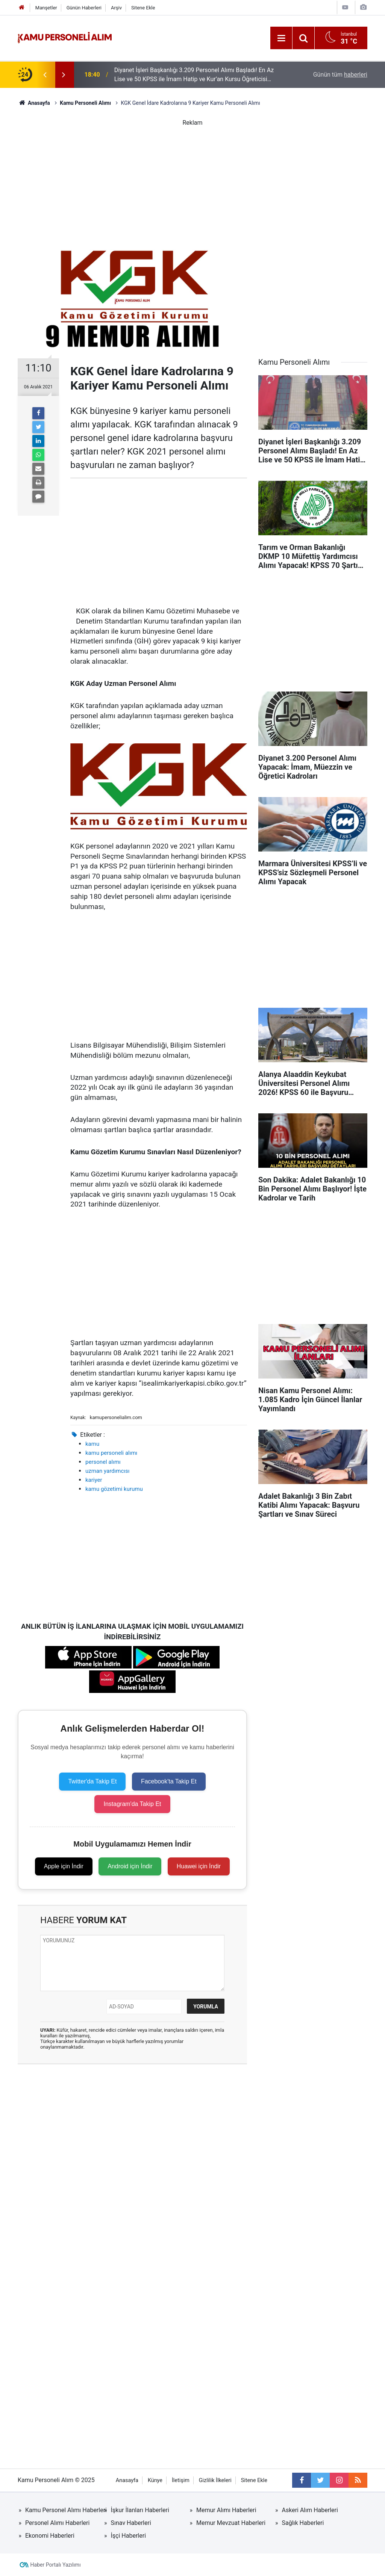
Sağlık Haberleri (303, 2522)
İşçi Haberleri (128, 2535)
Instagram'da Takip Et (132, 1804)
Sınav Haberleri (131, 2522)
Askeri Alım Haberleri (310, 2510)
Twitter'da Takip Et (92, 1781)
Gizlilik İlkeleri (215, 2480)
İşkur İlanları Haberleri (140, 2510)
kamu (92, 1444)
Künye (155, 2480)
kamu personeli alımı (111, 1453)
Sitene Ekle (143, 8)
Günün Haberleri (84, 8)
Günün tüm (340, 74)
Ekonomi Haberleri (49, 2535)
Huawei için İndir (199, 1866)
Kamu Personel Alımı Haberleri (66, 2510)
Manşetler (46, 8)
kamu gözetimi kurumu (114, 1489)
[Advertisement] (192, 180)
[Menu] (281, 38)
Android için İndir (130, 1866)
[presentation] (44, 74)
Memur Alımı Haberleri (226, 2510)
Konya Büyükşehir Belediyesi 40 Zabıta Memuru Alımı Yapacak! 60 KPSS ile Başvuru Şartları (185, 73)
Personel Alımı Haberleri (57, 2522)
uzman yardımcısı (107, 1471)
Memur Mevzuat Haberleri (230, 2522)
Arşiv (116, 8)
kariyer (93, 1480)
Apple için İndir (63, 1866)
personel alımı (103, 1462)
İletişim (180, 2480)
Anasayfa (127, 2480)
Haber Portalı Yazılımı (55, 2565)
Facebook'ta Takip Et (169, 1781)
